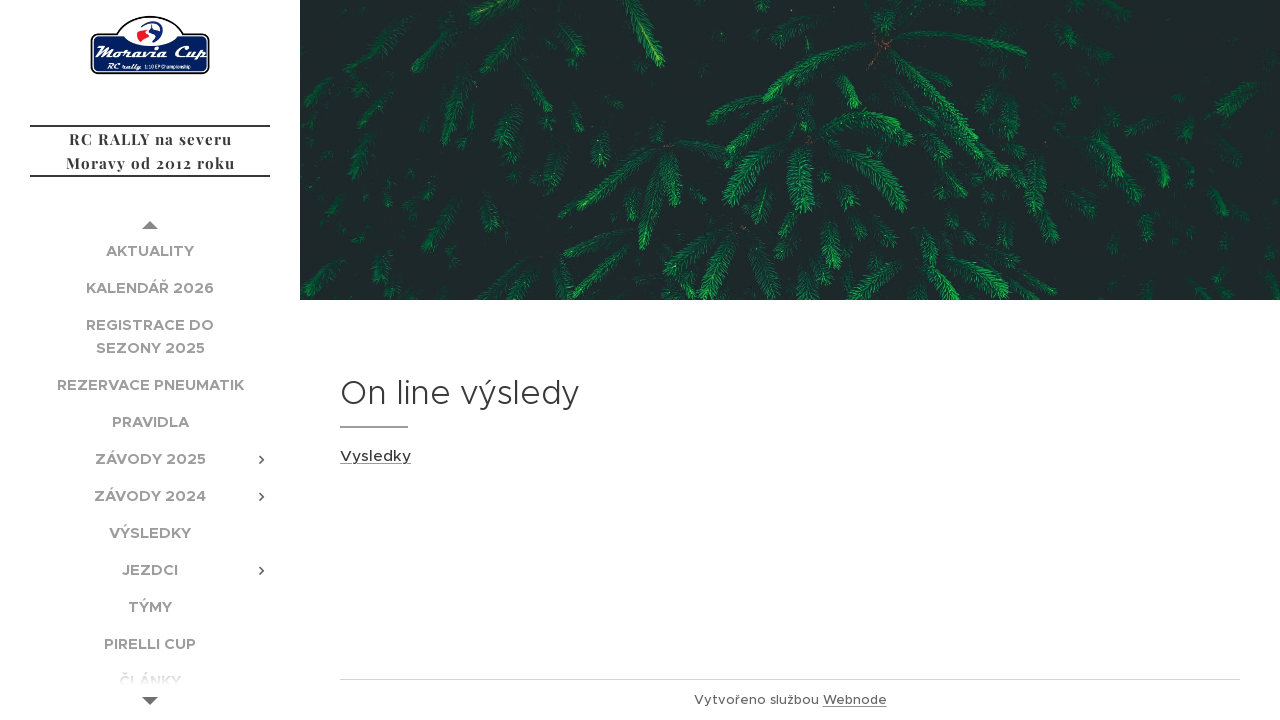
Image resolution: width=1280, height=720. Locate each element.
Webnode (855, 699)
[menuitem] (150, 250)
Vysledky (375, 455)
